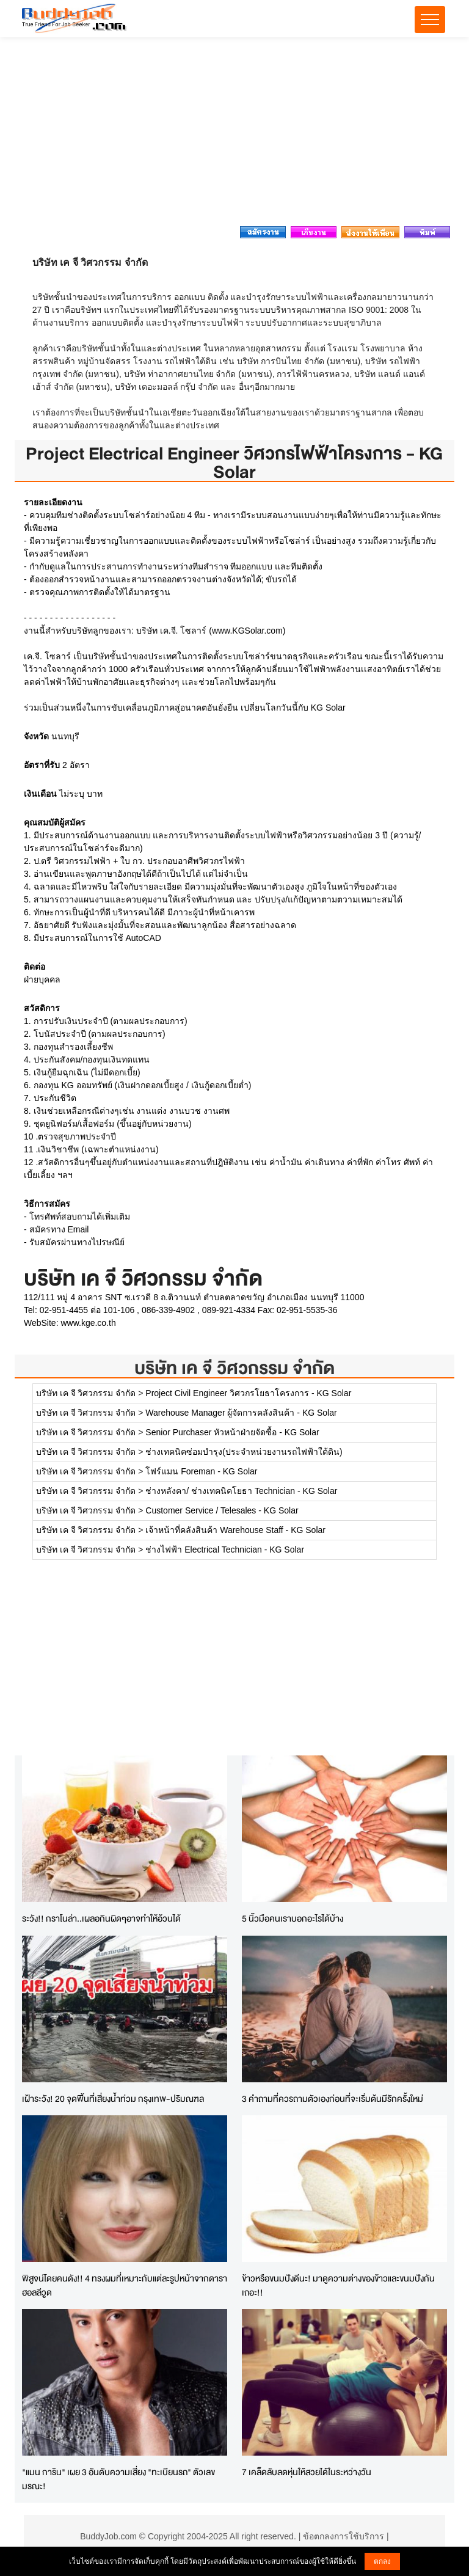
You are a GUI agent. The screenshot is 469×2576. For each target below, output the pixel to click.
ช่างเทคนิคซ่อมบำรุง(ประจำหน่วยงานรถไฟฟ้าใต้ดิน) (243, 1452)
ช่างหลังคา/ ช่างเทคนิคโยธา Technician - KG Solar (241, 1491)
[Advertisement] (234, 135)
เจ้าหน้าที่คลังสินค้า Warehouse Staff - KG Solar (235, 1530)
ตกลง (382, 2561)
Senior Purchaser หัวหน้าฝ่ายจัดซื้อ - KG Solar (232, 1432)
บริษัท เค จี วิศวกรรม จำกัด (234, 1367)
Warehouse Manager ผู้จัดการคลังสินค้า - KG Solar (240, 1413)
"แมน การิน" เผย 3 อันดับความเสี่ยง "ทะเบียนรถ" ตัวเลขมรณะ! (118, 2479)
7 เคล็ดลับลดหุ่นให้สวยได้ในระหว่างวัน (306, 2472)
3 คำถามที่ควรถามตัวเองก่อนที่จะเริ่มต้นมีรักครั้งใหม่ (332, 2098)
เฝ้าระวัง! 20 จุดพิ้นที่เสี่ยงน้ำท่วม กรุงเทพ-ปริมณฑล (113, 2098)
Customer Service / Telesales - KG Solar (221, 1510)
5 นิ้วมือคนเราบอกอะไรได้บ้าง (292, 1918)
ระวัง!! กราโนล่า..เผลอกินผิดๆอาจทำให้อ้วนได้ (101, 1918)
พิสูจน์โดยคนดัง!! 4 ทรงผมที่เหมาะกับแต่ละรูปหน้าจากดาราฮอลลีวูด (124, 2285)
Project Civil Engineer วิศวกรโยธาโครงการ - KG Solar (248, 1393)
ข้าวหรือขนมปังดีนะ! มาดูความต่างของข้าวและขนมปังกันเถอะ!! (338, 2285)
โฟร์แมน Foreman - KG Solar (201, 1471)
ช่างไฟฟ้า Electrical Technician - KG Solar (224, 1549)
